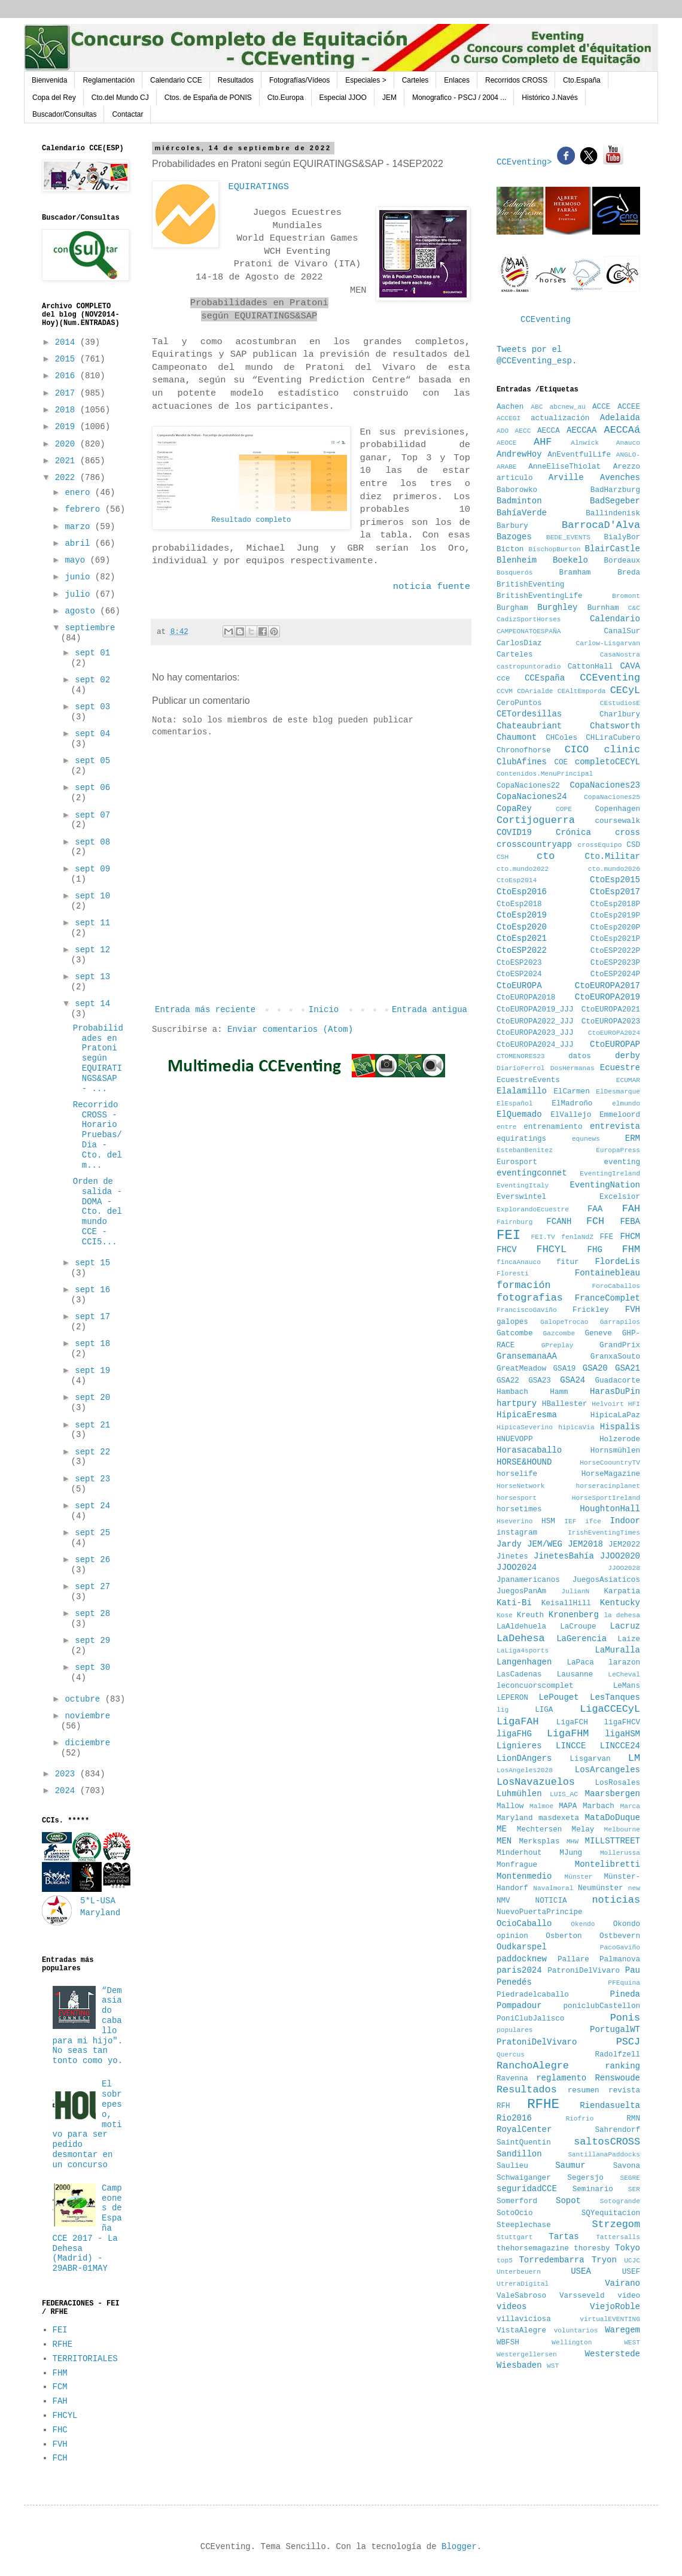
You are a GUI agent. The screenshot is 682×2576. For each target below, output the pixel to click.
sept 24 (92, 1506)
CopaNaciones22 (528, 786)
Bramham (574, 573)
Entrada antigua (429, 1009)
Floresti (513, 1273)
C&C (634, 608)
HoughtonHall (610, 1509)
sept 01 (92, 653)
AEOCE (507, 442)
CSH (503, 857)
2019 (67, 427)
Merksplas (539, 1841)
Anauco (628, 442)
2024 (67, 1791)
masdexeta (558, 1818)
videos (511, 2306)
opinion (512, 1936)
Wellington (572, 2342)
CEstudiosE (620, 703)
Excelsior (619, 1197)
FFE (606, 1237)
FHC (60, 2430)
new (634, 1888)
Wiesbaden (519, 2365)
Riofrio (579, 2118)
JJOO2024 (517, 1567)
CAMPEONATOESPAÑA (529, 631)
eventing (622, 1162)
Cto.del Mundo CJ (120, 97)
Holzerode (619, 1439)
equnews (586, 1139)
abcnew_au (568, 407)
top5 (505, 2260)
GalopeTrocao (564, 1322)
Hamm (559, 1392)
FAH (60, 2401)
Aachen (510, 407)
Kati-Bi (514, 1603)
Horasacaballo (529, 1450)
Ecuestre (620, 1068)
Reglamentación (109, 80)
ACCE (601, 407)
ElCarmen (571, 1091)
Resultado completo (251, 520)
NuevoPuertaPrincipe (540, 1912)
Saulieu (512, 2166)
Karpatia (622, 1591)
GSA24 (572, 1380)
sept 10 (92, 896)
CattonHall (590, 667)
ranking (622, 2066)
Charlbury (619, 714)
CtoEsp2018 (519, 904)
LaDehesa (521, 1638)
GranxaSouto (615, 1357)
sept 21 (92, 1425)
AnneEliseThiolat (564, 467)
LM (634, 1758)
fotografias (530, 1298)
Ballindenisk (613, 513)
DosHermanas (572, 1068)
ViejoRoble (615, 2306)
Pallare (573, 1959)
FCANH (558, 1221)
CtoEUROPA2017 (607, 986)
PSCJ (628, 2042)
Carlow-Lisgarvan (608, 643)
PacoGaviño (620, 1947)
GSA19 (564, 1369)
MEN (504, 1841)
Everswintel (521, 1197)
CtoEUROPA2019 (607, 997)
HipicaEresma (527, 1415)
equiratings (521, 1139)
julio (80, 594)
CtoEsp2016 (522, 892)
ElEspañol (514, 1103)
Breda (628, 573)
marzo (80, 526)
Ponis (625, 2018)
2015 (67, 359)
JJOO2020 (620, 1556)
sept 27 (92, 1586)
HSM (548, 1521)
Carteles (415, 80)
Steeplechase (524, 2225)
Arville (566, 477)
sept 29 (92, 1640)
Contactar (127, 114)
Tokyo (627, 2248)
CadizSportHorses (529, 619)
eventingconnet (532, 1173)
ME (502, 1829)
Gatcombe (514, 1333)
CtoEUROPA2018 (526, 998)
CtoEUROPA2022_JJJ (535, 1021)
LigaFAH (518, 1721)
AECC (523, 431)
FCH (60, 2458)
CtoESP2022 (522, 950)
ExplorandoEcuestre (533, 1209)
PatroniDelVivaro (583, 1971)
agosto (82, 611)
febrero (85, 509)
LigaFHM (568, 1733)
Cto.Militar (612, 856)
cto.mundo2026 (614, 869)
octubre (85, 1699)
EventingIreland (610, 1173)
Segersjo (585, 2178)
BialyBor (622, 537)
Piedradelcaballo (533, 1995)
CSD (633, 845)
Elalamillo (522, 1091)
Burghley (557, 607)
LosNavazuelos (536, 1782)
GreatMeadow (521, 1369)
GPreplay (557, 1345)
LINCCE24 (620, 1746)
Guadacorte (617, 1381)
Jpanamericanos (528, 1580)
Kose (505, 1615)
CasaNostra (620, 654)
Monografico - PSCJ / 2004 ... (459, 97)
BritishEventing (530, 585)
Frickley (590, 1310)
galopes (512, 1322)
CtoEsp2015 (615, 880)
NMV (503, 1901)
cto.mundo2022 (523, 869)
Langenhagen (524, 1662)
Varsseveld (582, 2296)
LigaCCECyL (610, 1709)
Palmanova (619, 1959)
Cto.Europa (285, 97)
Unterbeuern (519, 2272)
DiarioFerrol (521, 1068)
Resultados (236, 80)
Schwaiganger (524, 2178)
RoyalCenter (524, 2129)
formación (524, 1285)
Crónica (573, 832)
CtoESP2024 (519, 974)
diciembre (87, 1743)
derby (627, 1056)
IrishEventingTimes (604, 1532)
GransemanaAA (527, 1356)
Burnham (603, 608)
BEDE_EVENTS (568, 537)
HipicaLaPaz (615, 1415)
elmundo (626, 1103)
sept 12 (92, 950)
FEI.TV (543, 1237)
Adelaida (620, 418)
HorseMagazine (610, 1474)
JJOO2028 (624, 1568)
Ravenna (512, 2078)
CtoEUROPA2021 (610, 1010)
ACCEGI (508, 418)
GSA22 (508, 1381)
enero (80, 492)
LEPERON (512, 1698)
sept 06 (92, 787)
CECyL (625, 690)
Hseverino (514, 1521)
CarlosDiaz (519, 643)
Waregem (622, 2330)
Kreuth (530, 1615)
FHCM (630, 1236)
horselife (517, 1474)
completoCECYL (607, 762)
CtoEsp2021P (615, 939)
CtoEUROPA (519, 986)
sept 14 (92, 1003)
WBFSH (508, 2342)
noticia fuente (431, 586)
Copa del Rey (54, 97)
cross (627, 832)
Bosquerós (514, 572)
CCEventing (545, 319)
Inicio (324, 1009)
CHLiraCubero (613, 738)
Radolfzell (617, 2055)
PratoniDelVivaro (537, 2042)
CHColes (561, 738)
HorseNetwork (521, 1486)
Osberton (563, 1936)
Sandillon (519, 2154)
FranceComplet (607, 1298)
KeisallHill (566, 1603)
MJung (570, 1853)
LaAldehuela (521, 1627)
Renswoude (617, 2078)
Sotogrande (620, 2201)
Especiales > (365, 80)
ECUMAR (628, 1080)
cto (546, 856)
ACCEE (628, 407)
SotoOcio (514, 2213)
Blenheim (517, 560)
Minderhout (519, 1853)
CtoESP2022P (615, 951)
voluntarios (576, 2330)
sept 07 (92, 815)
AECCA (548, 431)
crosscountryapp (534, 844)
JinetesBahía (564, 1556)
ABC (537, 407)
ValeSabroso (521, 2296)
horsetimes (519, 1509)
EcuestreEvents (528, 1080)
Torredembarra (551, 2260)
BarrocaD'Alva (601, 525)
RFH (503, 2106)
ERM (632, 1138)
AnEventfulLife (579, 455)
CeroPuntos (519, 703)
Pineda (625, 1994)
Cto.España (582, 80)
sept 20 (92, 1397)
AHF (543, 442)
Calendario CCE (176, 80)
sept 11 (92, 923)
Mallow (510, 1806)
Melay (583, 1829)
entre (507, 1127)
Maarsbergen (612, 1794)
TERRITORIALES (85, 2359)
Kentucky (620, 1603)
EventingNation (605, 1185)
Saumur (570, 2165)
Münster (578, 1877)
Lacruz (625, 1626)
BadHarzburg (615, 490)
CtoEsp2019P (615, 916)
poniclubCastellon (602, 2006)
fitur (567, 1262)
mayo (77, 560)
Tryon (604, 2260)
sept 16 (92, 1290)
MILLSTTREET (612, 1841)
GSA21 (627, 1368)
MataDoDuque (612, 1817)
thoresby (592, 2248)
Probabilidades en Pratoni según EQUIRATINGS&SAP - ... (98, 1058)
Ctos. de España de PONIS (208, 97)
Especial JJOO (343, 97)
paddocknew (522, 1959)
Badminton (519, 501)
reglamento (561, 2078)
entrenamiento (552, 1127)
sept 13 (92, 977)
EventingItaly (523, 1185)
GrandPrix (619, 1345)
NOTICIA (551, 1901)
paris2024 (519, 1970)
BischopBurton (554, 549)
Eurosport (517, 1162)
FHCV (507, 1249)
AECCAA (581, 430)
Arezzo (626, 467)
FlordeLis (617, 1261)
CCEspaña (545, 678)
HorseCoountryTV (610, 1462)
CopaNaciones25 (612, 797)
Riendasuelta (610, 2105)
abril (80, 543)
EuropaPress (618, 1150)
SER (634, 2189)
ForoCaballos (616, 1286)
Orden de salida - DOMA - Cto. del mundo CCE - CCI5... (97, 1212)
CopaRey (514, 808)
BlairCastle (612, 549)
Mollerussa (620, 1853)
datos (579, 1056)
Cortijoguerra (536, 820)
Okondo (626, 1924)
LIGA (544, 1710)
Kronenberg (574, 1615)
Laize (628, 1639)
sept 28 (92, 1613)
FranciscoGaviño (527, 1310)
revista (624, 2090)
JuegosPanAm (521, 1591)
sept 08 (92, 842)
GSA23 (539, 1381)
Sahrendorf (617, 2130)
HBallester (564, 1404)
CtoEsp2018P (615, 904)
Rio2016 (514, 2118)
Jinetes (512, 1557)
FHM (60, 2373)
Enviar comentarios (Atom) (290, 1029)
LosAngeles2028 (525, 1770)
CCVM (505, 691)
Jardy (509, 1544)
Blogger (459, 2546)
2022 (67, 477)
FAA (594, 1209)
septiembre (90, 628)
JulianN (575, 1591)
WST (553, 2366)
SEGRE (630, 2178)
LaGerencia (581, 1639)
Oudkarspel (522, 1947)
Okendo (583, 1924)
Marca (630, 1806)
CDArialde (535, 691)
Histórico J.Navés (549, 97)
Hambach (512, 1392)
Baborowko (517, 490)
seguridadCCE (527, 2189)
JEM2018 (585, 1544)
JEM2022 (624, 1545)
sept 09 (92, 869)
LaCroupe (578, 1627)
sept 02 (92, 680)
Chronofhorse (524, 750)
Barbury (512, 526)
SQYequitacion (610, 2213)
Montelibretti (607, 1864)
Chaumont (517, 737)
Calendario (615, 619)
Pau (632, 1970)
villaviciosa (524, 2319)
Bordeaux (622, 561)
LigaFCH (572, 1722)
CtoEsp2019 (522, 915)
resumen (583, 2090)
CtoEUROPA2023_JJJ (535, 1033)
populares (514, 2030)
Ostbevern (619, 1936)
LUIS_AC (564, 1794)
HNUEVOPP (514, 1439)
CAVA (630, 666)
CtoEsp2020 (522, 927)
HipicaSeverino (525, 1427)
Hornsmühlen (615, 1451)
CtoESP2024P (615, 974)
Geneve (597, 1333)
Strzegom (616, 2224)
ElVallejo (570, 1115)
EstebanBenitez (525, 1150)
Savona (626, 2166)
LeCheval (624, 1674)
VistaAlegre (521, 2330)
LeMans (626, 1686)
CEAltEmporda (582, 691)
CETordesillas (529, 714)
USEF (631, 2272)
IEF (570, 1521)
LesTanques (615, 1697)
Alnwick (585, 442)
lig (503, 1710)
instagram (517, 1533)
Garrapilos (620, 1322)
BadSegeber (615, 501)
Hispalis (620, 1427)
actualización (560, 418)
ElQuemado (519, 1114)
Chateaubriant (529, 726)
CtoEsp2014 (517, 880)
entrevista (615, 1126)
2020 (67, 444)
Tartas (564, 2236)
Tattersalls (618, 2237)
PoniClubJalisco (530, 2019)
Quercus (511, 2054)
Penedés (514, 1982)
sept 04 (92, 734)
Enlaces (457, 80)
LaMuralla (617, 1650)
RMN (633, 2119)
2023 (67, 1774)
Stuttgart (514, 2237)
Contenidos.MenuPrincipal (545, 773)
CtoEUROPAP (615, 1044)
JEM (389, 97)
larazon (624, 1662)
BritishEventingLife (540, 596)
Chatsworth (615, 726)
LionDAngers (524, 1758)
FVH (60, 2444)
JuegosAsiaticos (606, 1580)
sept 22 (92, 1452)
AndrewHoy (519, 454)
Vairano (622, 2283)
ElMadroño (572, 1103)
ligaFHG (514, 1734)
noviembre (87, 1716)
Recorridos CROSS (516, 80)
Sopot (568, 2201)
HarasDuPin (615, 1391)
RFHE (63, 2344)
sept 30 (92, 1667)
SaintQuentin (524, 2142)
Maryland (514, 1818)
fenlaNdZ (577, 1237)
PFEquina (624, 1982)
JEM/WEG (544, 1544)
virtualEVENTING (610, 2319)
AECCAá (622, 430)
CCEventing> (527, 162)
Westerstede (612, 2354)
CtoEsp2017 (615, 892)
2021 (67, 461)
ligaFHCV (622, 1722)
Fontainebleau (607, 1273)
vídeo (628, 2296)
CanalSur (622, 631)
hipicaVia (576, 1427)
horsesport (517, 1498)
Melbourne (622, 1829)
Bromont (626, 596)
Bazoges (514, 537)
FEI (60, 2330)
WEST (632, 2342)
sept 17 (92, 1317)
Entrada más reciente (205, 1009)
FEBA (630, 1221)
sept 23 (92, 1479)
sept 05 (92, 760)
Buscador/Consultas (64, 114)
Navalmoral (553, 1888)
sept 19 (92, 1370)
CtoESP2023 (519, 963)
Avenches (620, 477)
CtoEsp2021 (522, 938)
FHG (594, 1249)
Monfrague (517, 1865)
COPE (564, 809)
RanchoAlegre (533, 2065)
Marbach (598, 1806)
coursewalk (617, 821)
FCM (60, 2387)
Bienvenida (49, 80)
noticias (616, 1900)
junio (80, 577)
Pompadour (519, 2005)
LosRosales (617, 1783)
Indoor (625, 1521)
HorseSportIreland (606, 1498)
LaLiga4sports (523, 1650)
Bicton (510, 549)
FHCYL (65, 2415)
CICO (577, 749)
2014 (67, 342)
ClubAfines (522, 762)
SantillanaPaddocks (604, 2154)
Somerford (517, 2201)
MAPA (568, 1806)
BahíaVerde (522, 513)
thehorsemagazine (533, 2248)
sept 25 (92, 1533)
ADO (503, 431)
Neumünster (600, 1888)
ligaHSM (622, 1734)
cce (503, 679)
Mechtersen (539, 1829)
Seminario (593, 2189)
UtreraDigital (523, 2284)
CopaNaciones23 (605, 785)
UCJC (632, 2260)
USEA (581, 2271)
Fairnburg (514, 1222)
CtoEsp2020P (615, 928)
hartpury (517, 1403)
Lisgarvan (590, 1759)
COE (561, 762)
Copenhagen (617, 809)
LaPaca (580, 1662)
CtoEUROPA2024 (614, 1033)
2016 (67, 376)
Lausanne (575, 1674)
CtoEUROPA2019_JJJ (535, 1010)
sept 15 (92, 1263)
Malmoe (541, 1806)
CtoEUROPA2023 (610, 1021)
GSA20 (595, 1368)
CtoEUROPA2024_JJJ (535, 1045)
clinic (622, 749)
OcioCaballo (524, 1923)
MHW (573, 1841)
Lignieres (519, 1746)
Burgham (512, 608)
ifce (593, 1521)
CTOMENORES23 (521, 1056)
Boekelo (570, 560)
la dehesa (622, 1615)
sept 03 (92, 707)
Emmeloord (619, 1115)
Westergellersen (527, 2354)
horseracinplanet (608, 1486)
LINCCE (571, 1746)
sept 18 (92, 1343)
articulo (514, 478)
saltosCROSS (607, 2141)
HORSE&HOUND (524, 1462)
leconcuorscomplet (535, 1686)
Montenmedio (524, 1876)
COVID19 (514, 832)
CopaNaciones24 (532, 796)
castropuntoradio (529, 666)
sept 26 (92, 1560)
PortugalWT (615, 2029)
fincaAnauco (519, 1262)
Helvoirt (608, 1404)
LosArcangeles (607, 1770)
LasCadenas (519, 1674)
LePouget (558, 1697)
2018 (67, 410)
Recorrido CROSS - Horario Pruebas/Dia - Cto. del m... (97, 1135)
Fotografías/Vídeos (299, 80)
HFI (634, 1404)
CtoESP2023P (615, 963)
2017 (67, 393)
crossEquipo (600, 845)
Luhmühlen (519, 1794)
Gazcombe (559, 1333)
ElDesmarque (618, 1091)
